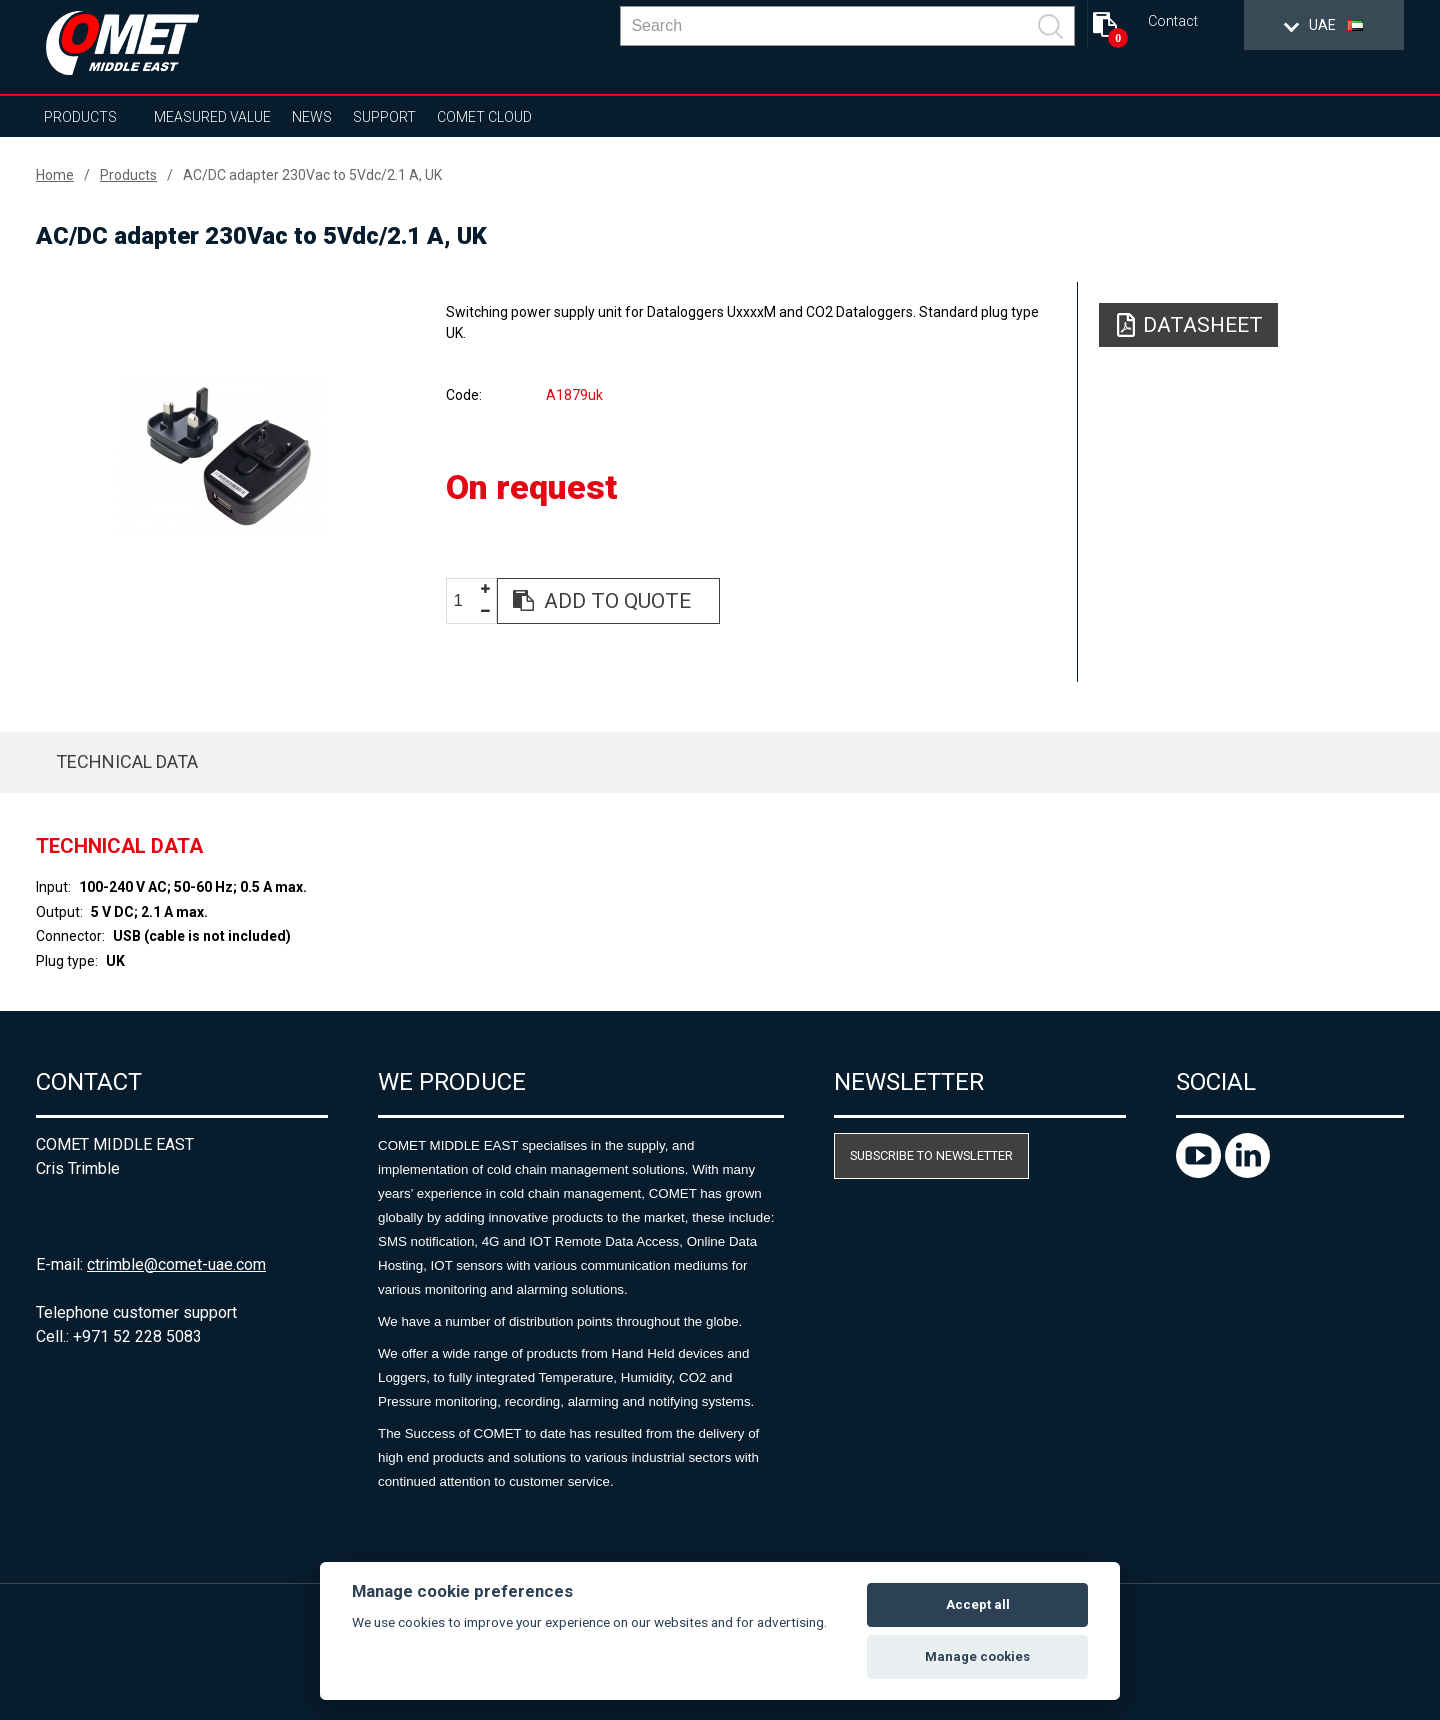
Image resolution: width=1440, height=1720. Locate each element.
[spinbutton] (466, 601)
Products (80, 117)
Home (55, 175)
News (312, 117)
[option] (220, 457)
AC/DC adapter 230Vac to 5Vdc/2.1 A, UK (312, 175)
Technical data (127, 761)
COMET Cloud (484, 117)
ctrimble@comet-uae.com (176, 1264)
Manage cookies (977, 1656)
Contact (1173, 21)
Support (384, 117)
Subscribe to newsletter (931, 1155)
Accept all (978, 1604)
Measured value (212, 117)
